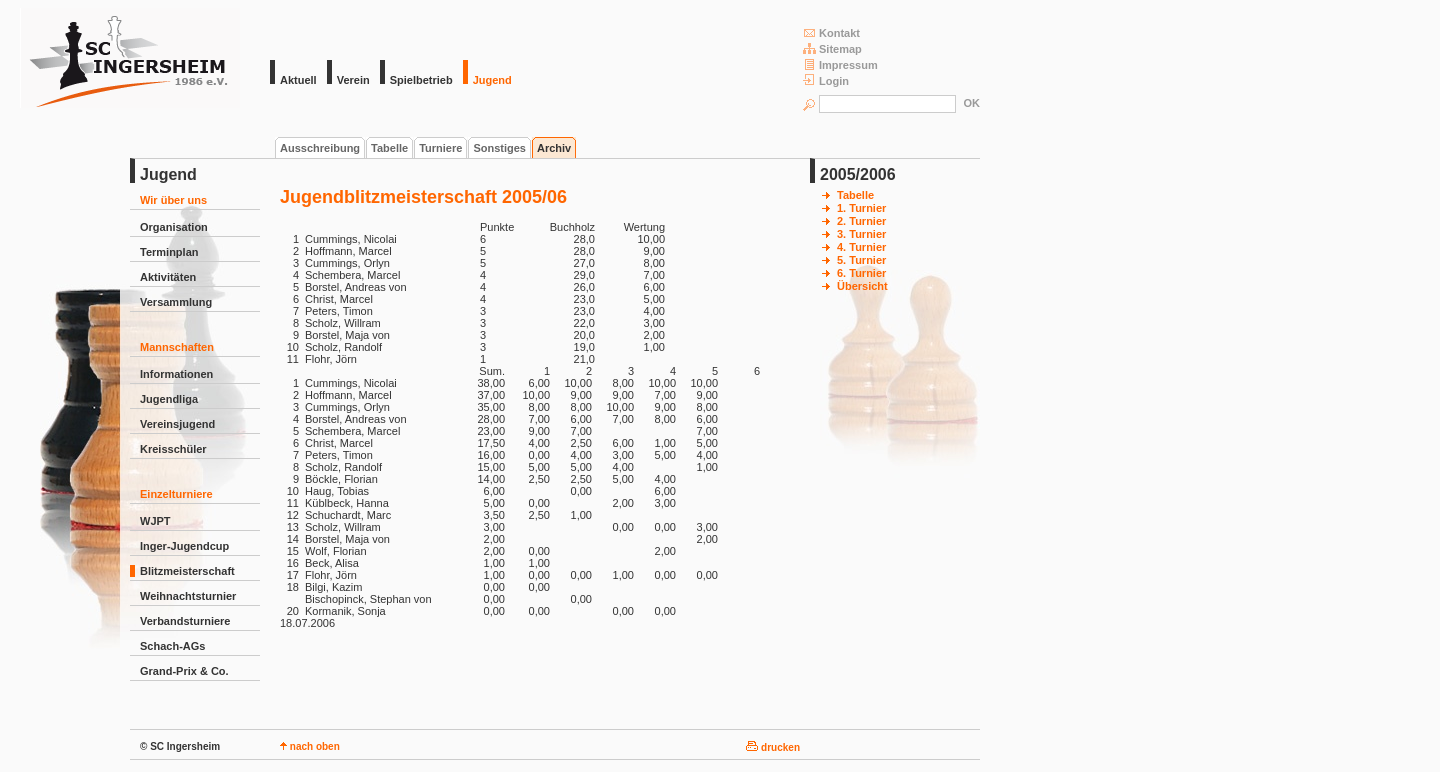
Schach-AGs (172, 646)
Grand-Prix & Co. (184, 671)
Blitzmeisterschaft (187, 571)
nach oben (310, 746)
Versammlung (176, 302)
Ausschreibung (320, 148)
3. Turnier (861, 234)
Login (826, 80)
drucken (773, 747)
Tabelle (389, 148)
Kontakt (831, 32)
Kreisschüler (173, 449)
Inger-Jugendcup (184, 546)
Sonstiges (499, 148)
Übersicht (862, 286)
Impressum (840, 64)
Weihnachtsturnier (188, 596)
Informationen (176, 374)
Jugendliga (169, 399)
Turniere (440, 148)
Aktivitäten (168, 277)
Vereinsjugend (177, 424)
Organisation (174, 227)
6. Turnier (861, 273)
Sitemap (832, 48)
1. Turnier (861, 208)
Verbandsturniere (185, 621)
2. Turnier (861, 221)
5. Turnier (861, 260)
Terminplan (169, 252)
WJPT (155, 521)
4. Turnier (861, 247)
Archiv (554, 148)
